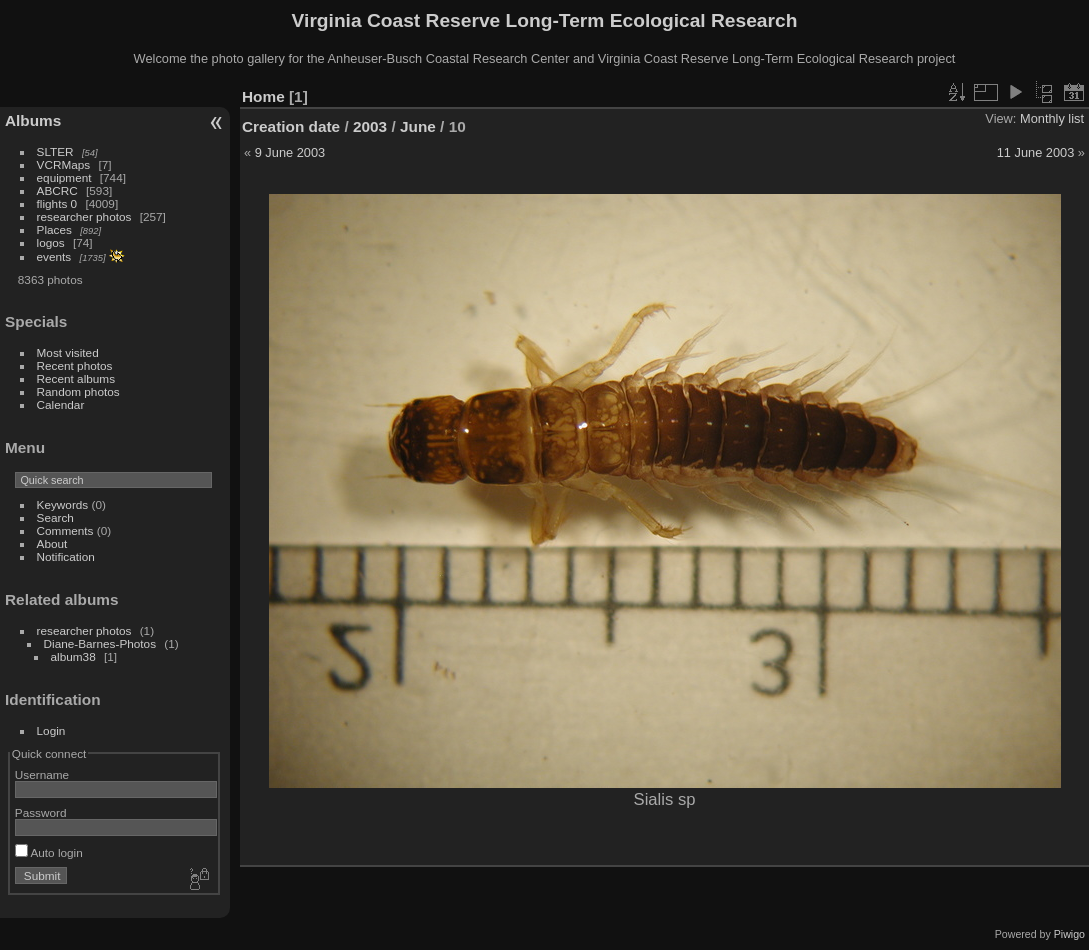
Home (263, 96)
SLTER (55, 151)
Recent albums (76, 378)
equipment (64, 177)
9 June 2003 (290, 152)
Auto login (49, 852)
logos (51, 242)
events (54, 256)
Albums (33, 120)
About (52, 543)
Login (51, 730)
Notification (66, 556)
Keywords (63, 504)
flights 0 (57, 203)
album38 (73, 656)
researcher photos (84, 216)
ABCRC (57, 190)
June (418, 126)
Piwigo (1069, 934)
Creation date (291, 126)
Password (41, 812)
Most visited (68, 352)
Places (54, 229)
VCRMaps (64, 164)
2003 (370, 126)
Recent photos (75, 365)
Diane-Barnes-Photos (100, 643)
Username (42, 774)
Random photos (78, 391)
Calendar (61, 404)
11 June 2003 (1036, 152)
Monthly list (1052, 118)
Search (55, 517)
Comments (65, 530)
